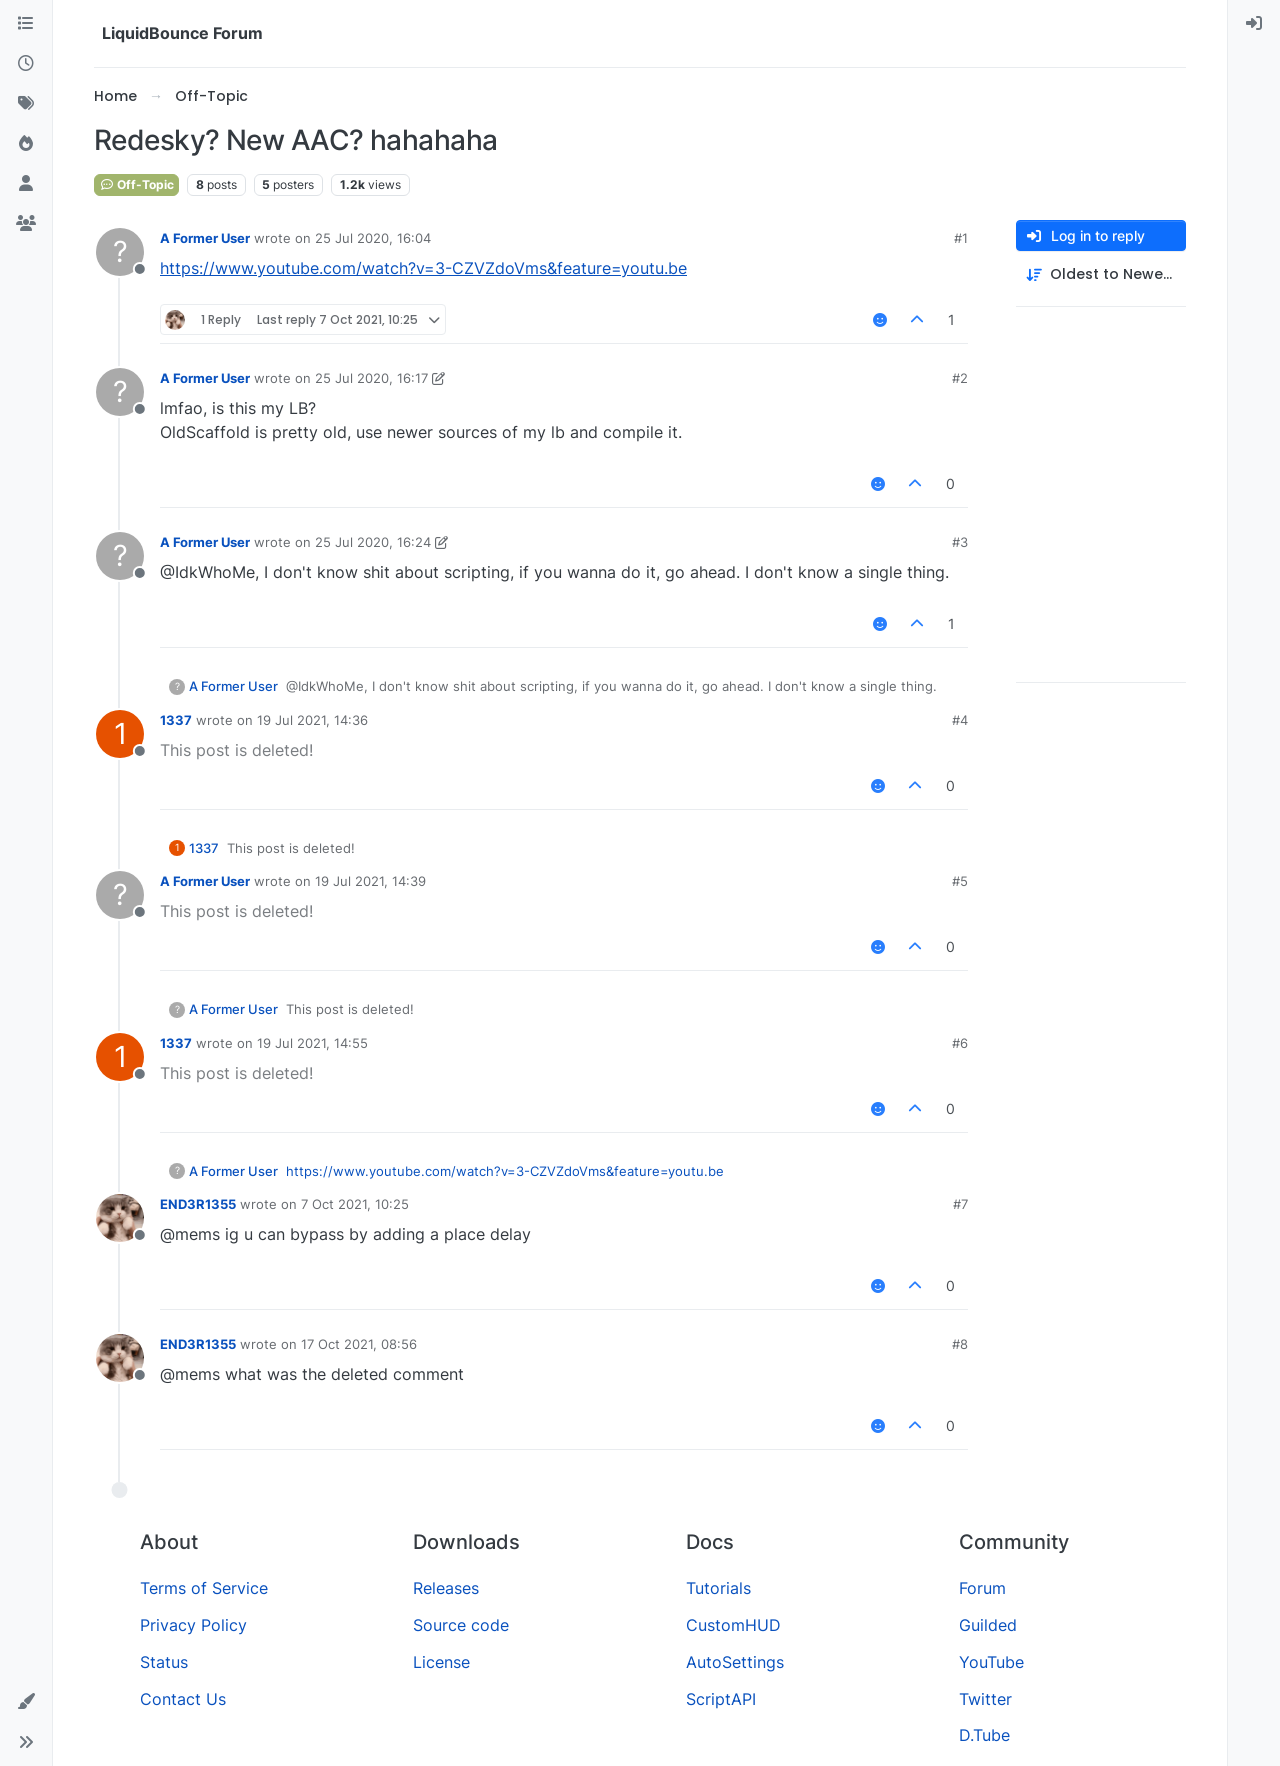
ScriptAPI (721, 1699)
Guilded (988, 1625)
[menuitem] (1254, 24)
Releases (446, 1588)
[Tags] (26, 104)
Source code (461, 1625)
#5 (960, 881)
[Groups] (26, 224)
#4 (960, 720)
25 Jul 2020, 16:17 (371, 378)
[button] (26, 1702)
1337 (176, 720)
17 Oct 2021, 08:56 (359, 1344)
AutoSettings (735, 1662)
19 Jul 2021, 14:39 (370, 881)
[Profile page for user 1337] (120, 734)
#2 (960, 378)
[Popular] (26, 144)
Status (164, 1662)
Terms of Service (204, 1588)
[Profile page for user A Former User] (120, 252)
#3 (960, 542)
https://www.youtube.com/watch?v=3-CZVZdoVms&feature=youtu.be (423, 268)
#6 (960, 1043)
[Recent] (26, 64)
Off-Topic (136, 184)
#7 (960, 1204)
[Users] (26, 184)
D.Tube (984, 1735)
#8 (960, 1344)
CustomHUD (733, 1625)
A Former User (205, 238)
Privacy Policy (193, 1625)
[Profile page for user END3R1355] (120, 1218)
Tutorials (718, 1588)
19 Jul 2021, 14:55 (312, 1043)
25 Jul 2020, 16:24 (373, 542)
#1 (961, 238)
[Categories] (26, 24)
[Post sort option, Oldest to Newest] (1101, 274)
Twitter (985, 1699)
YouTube (991, 1662)
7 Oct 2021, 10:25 (355, 1204)
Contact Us (183, 1699)
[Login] (1254, 24)
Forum (982, 1588)
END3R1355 (198, 1204)
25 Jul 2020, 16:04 (373, 238)
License (441, 1662)
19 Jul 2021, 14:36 (312, 720)
